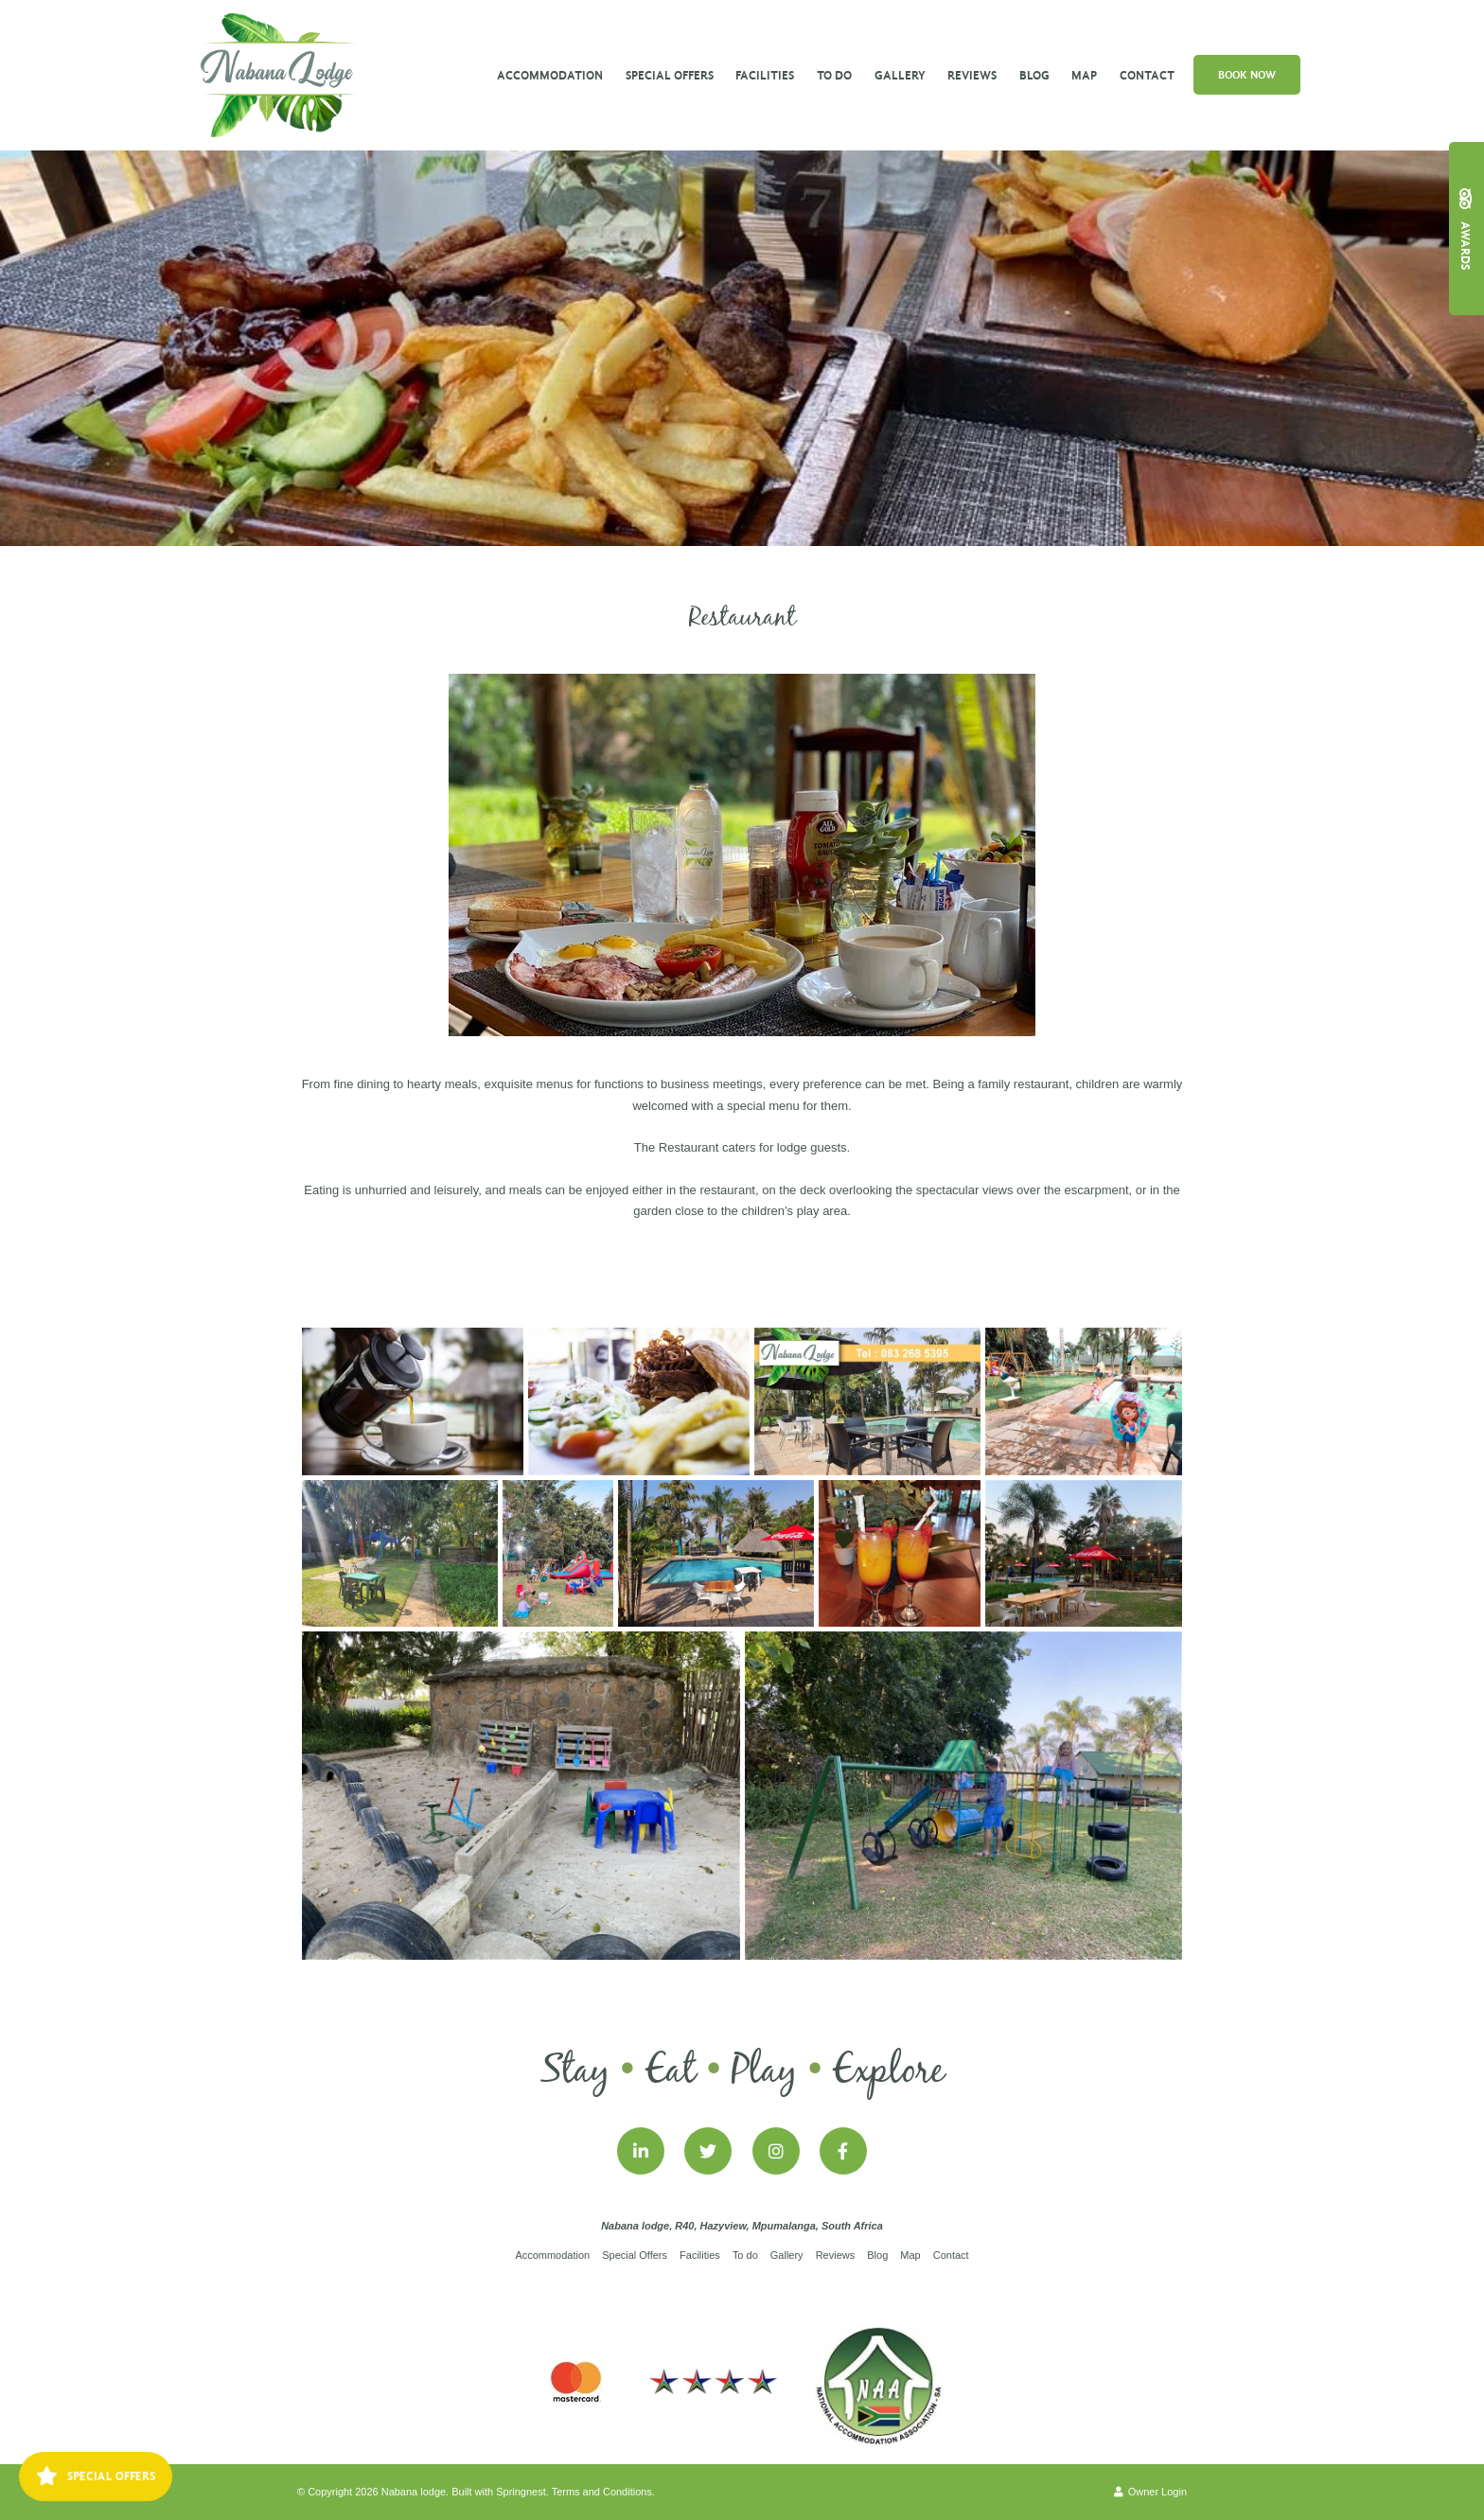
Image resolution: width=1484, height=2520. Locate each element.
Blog (1034, 75)
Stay (575, 2071)
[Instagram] (776, 2151)
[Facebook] (843, 2151)
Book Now (1247, 74)
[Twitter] (708, 2151)
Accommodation (550, 75)
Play (764, 2071)
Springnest (521, 2491)
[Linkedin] (640, 2151)
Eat (670, 2071)
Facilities (764, 75)
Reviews (972, 75)
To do (834, 75)
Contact (1147, 75)
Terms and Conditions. (603, 2491)
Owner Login (1150, 2491)
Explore (888, 2071)
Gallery (900, 75)
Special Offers (670, 75)
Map (1084, 75)
